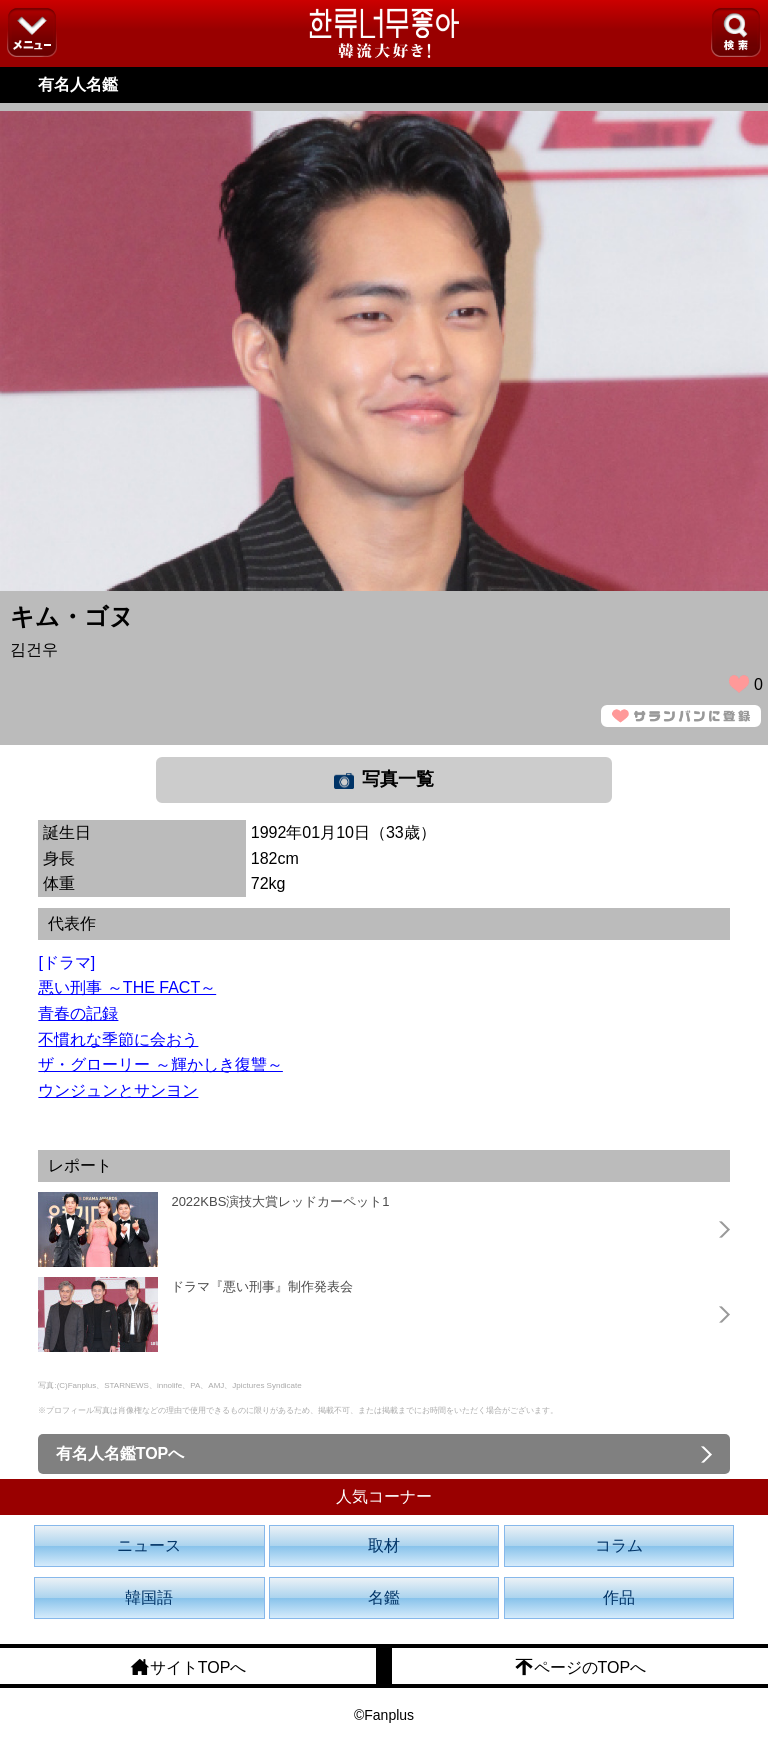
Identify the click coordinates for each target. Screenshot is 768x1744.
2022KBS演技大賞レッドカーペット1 (280, 1201)
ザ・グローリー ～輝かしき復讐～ (160, 1064)
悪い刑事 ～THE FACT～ (127, 987)
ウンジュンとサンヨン (118, 1090)
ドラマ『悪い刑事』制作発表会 (262, 1286)
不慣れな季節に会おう (118, 1039)
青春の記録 (78, 1013)
